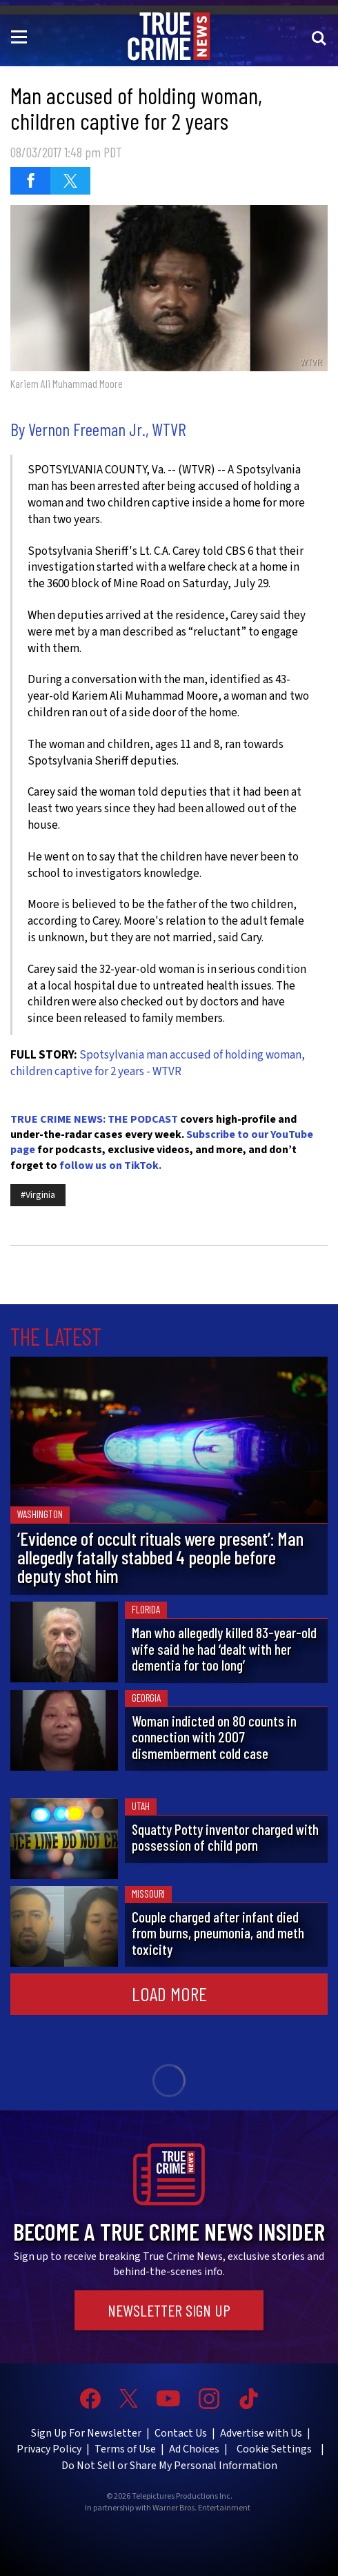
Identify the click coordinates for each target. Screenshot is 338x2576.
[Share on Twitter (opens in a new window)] (70, 181)
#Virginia (38, 1195)
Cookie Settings (274, 2449)
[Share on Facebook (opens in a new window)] (30, 181)
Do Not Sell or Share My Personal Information (169, 2465)
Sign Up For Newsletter (86, 2433)
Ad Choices (194, 2449)
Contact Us (181, 2433)
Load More (169, 1993)
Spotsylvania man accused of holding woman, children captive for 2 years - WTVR (157, 1063)
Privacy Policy (49, 2449)
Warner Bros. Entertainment (201, 2508)
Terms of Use (125, 2449)
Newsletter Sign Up (169, 2310)
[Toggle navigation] (21, 36)
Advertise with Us (261, 2433)
